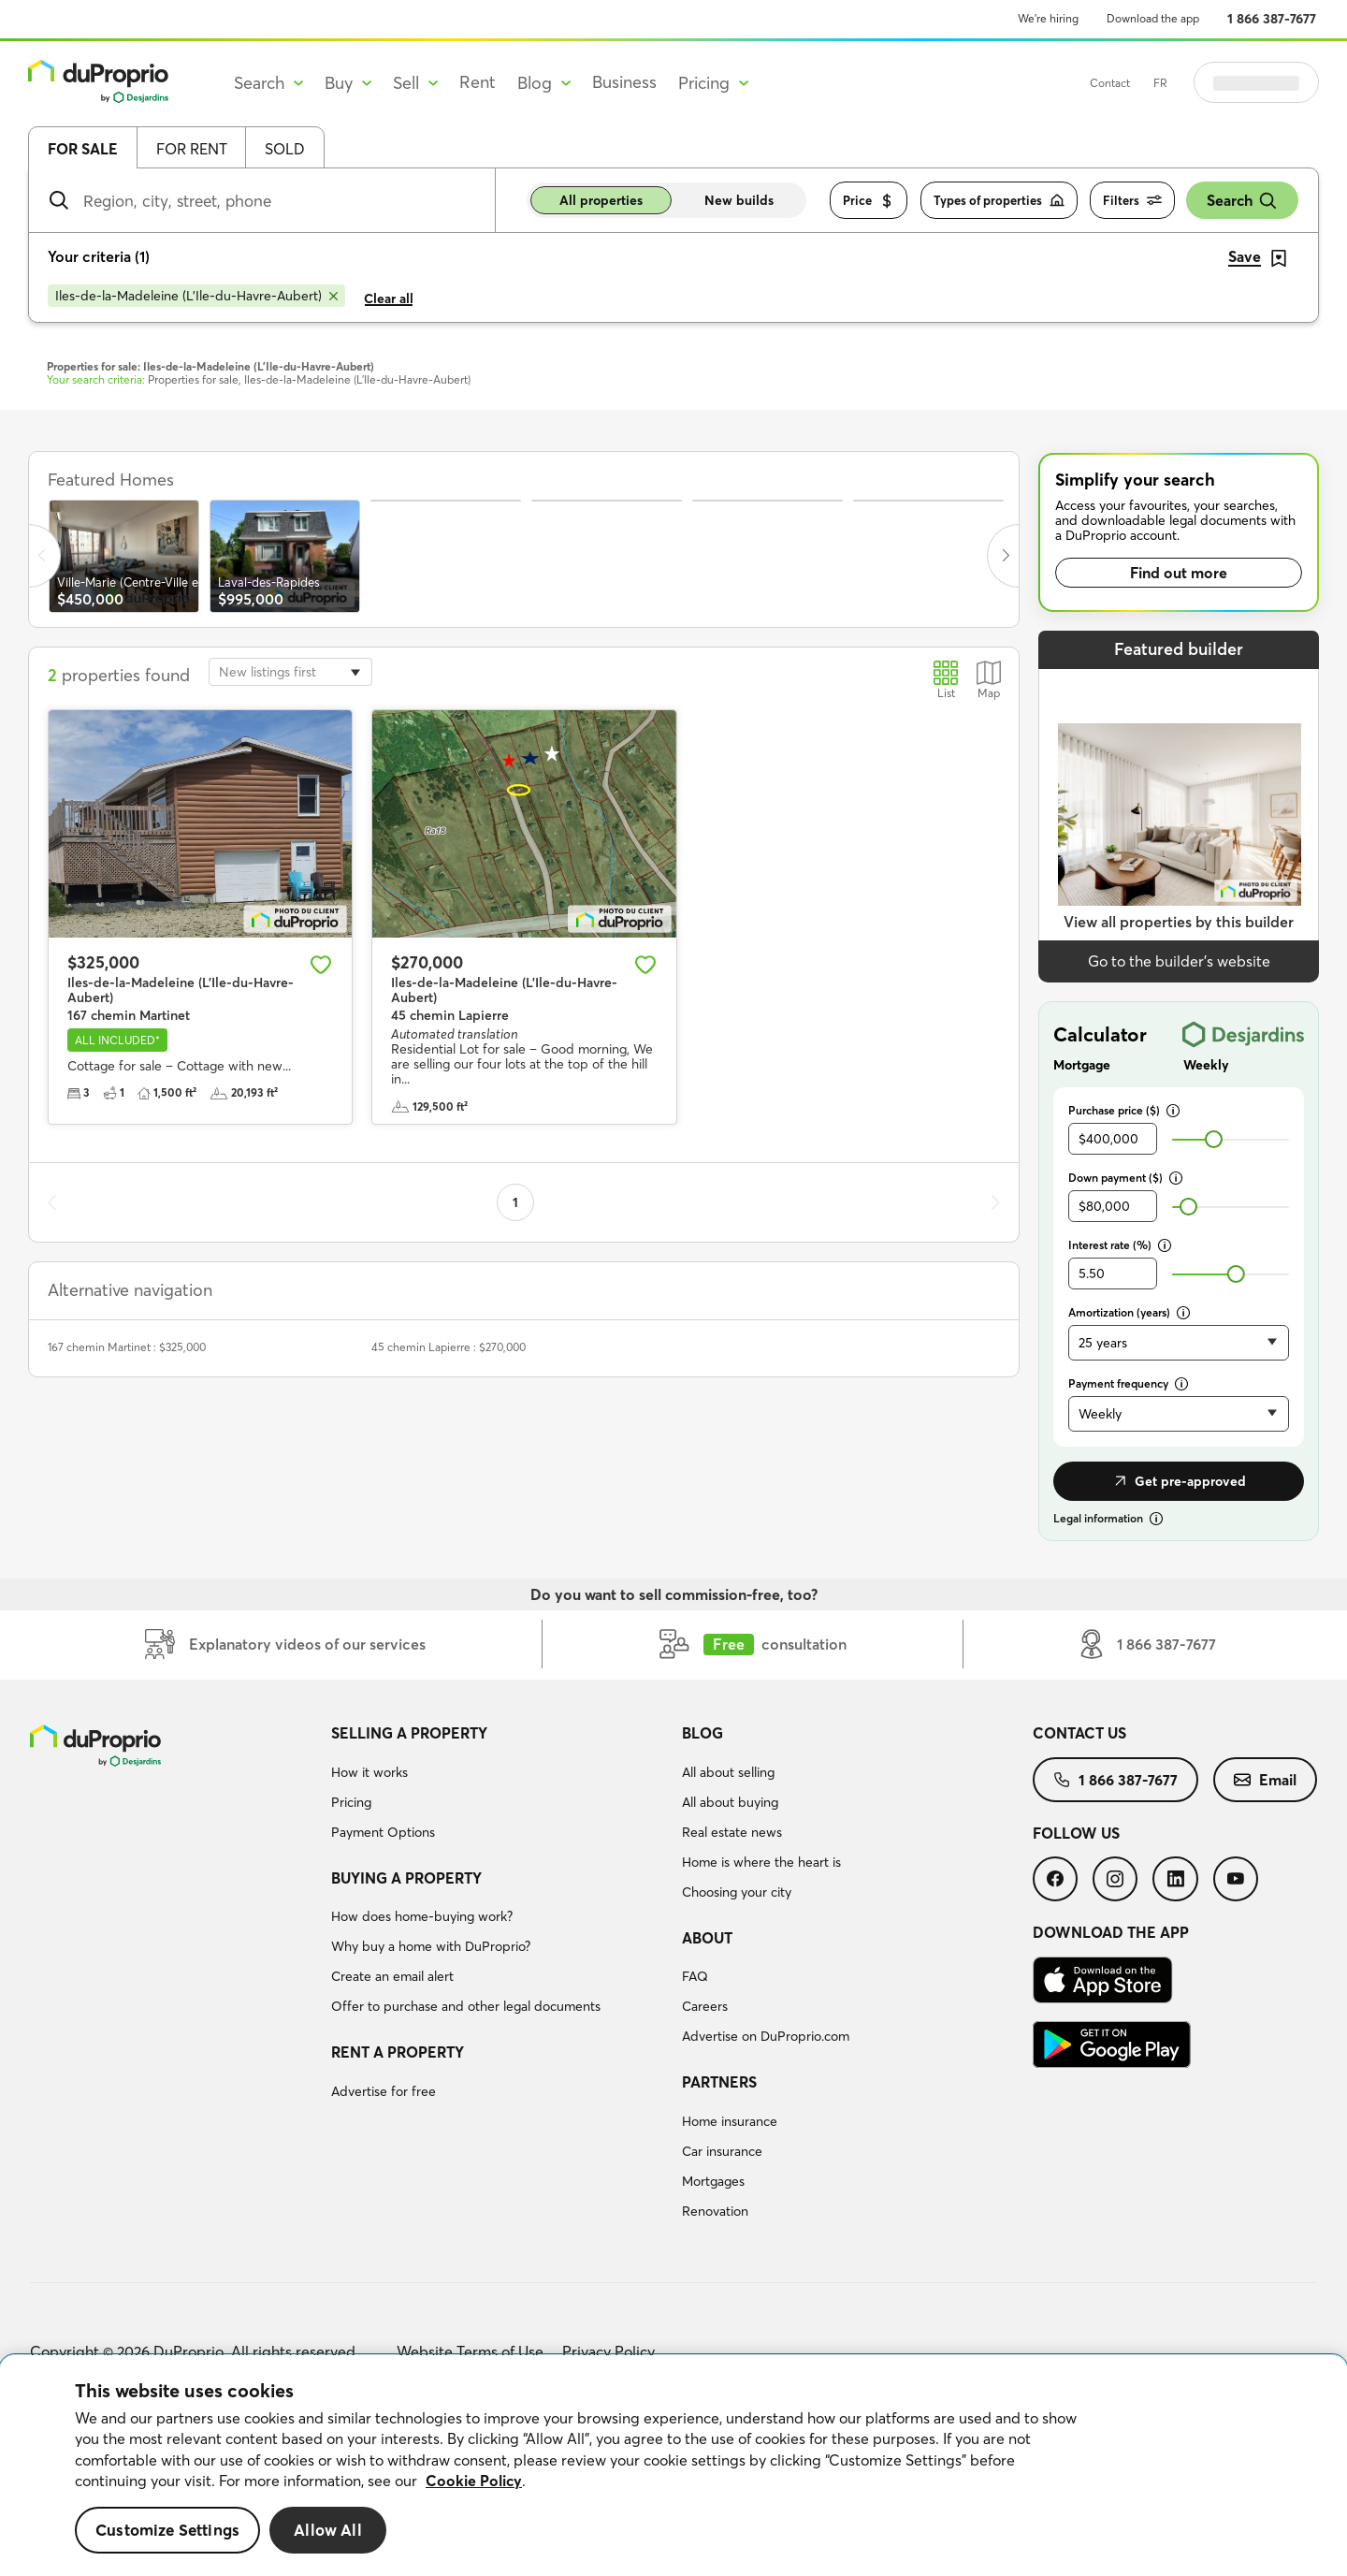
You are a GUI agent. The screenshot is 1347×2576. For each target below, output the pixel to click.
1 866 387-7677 (1271, 18)
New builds (739, 200)
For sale (83, 148)
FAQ (695, 1976)
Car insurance (722, 2151)
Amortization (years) (1129, 1312)
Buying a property (406, 1878)
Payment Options (383, 1832)
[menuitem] (499, 1785)
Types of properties (999, 201)
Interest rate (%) (1119, 1245)
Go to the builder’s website (1179, 961)
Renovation (715, 2211)
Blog (702, 1733)
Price (868, 201)
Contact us (1079, 1733)
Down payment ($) (1125, 1178)
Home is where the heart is (761, 1862)
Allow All (328, 2530)
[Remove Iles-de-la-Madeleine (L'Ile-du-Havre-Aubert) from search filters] (196, 295)
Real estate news (732, 1832)
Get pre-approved (1178, 1481)
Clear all (388, 298)
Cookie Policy (474, 2480)
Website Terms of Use (470, 2351)
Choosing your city (736, 1892)
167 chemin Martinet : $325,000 (127, 1347)
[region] (673, 2465)
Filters (1132, 201)
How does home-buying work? (422, 1916)
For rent (191, 148)
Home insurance (729, 2121)
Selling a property (409, 1733)
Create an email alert (392, 1976)
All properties (601, 200)
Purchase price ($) (1124, 1110)
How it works (369, 1772)
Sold (285, 148)
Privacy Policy (608, 2351)
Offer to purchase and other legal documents (466, 2006)
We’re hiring (1048, 18)
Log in (1279, 82)
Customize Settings (167, 2530)
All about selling (728, 1772)
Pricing (351, 1802)
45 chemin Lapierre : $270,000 (448, 1347)
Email (1265, 1779)
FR (1207, 83)
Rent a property (397, 2052)
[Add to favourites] (321, 964)
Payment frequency (1128, 1383)
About (707, 1937)
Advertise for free (383, 2091)
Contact (1157, 83)
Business (624, 82)
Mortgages (713, 2181)
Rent (477, 82)
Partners (719, 2082)
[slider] (1214, 1139)
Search (1242, 201)
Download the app (1153, 18)
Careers (705, 2006)
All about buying (730, 1802)
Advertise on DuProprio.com (765, 2036)
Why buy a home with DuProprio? (430, 1946)
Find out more (1178, 572)
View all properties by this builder (1179, 921)
